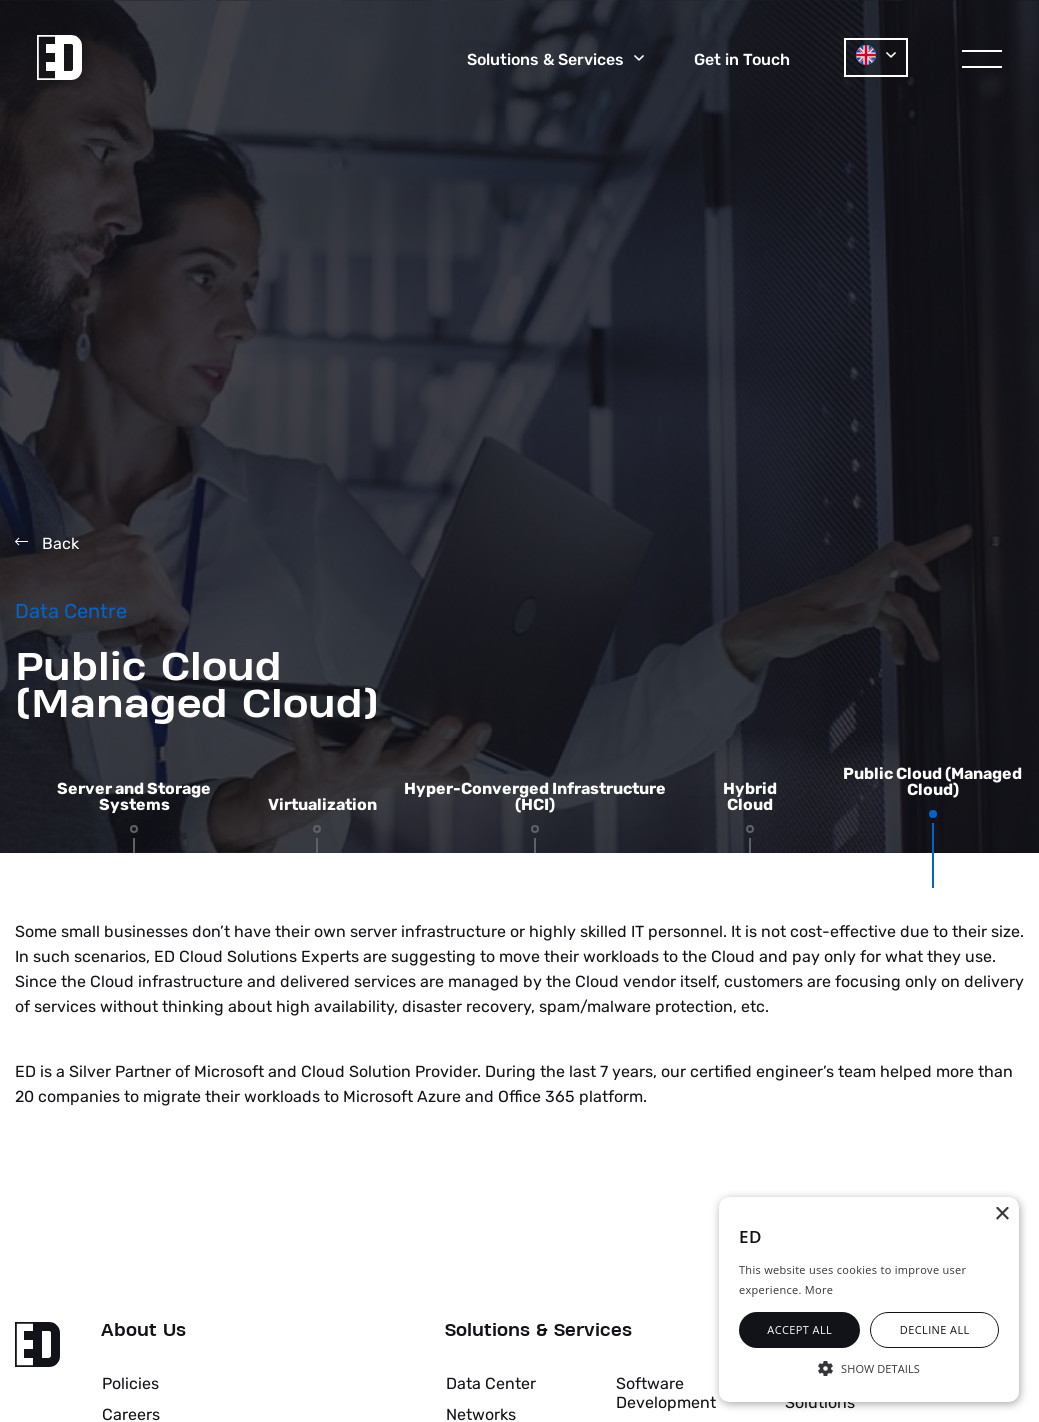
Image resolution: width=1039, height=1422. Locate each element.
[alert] (869, 1299)
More (819, 1289)
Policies (130, 1383)
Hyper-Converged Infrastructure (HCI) (535, 797)
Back (47, 543)
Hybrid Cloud (750, 797)
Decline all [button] (935, 1329)
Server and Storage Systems (134, 797)
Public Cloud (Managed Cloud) (932, 782)
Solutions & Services (538, 1331)
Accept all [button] (799, 1329)
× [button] (1001, 1214)
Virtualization (322, 805)
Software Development (666, 1392)
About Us (143, 1331)
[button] (869, 1367)
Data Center (491, 1383)
